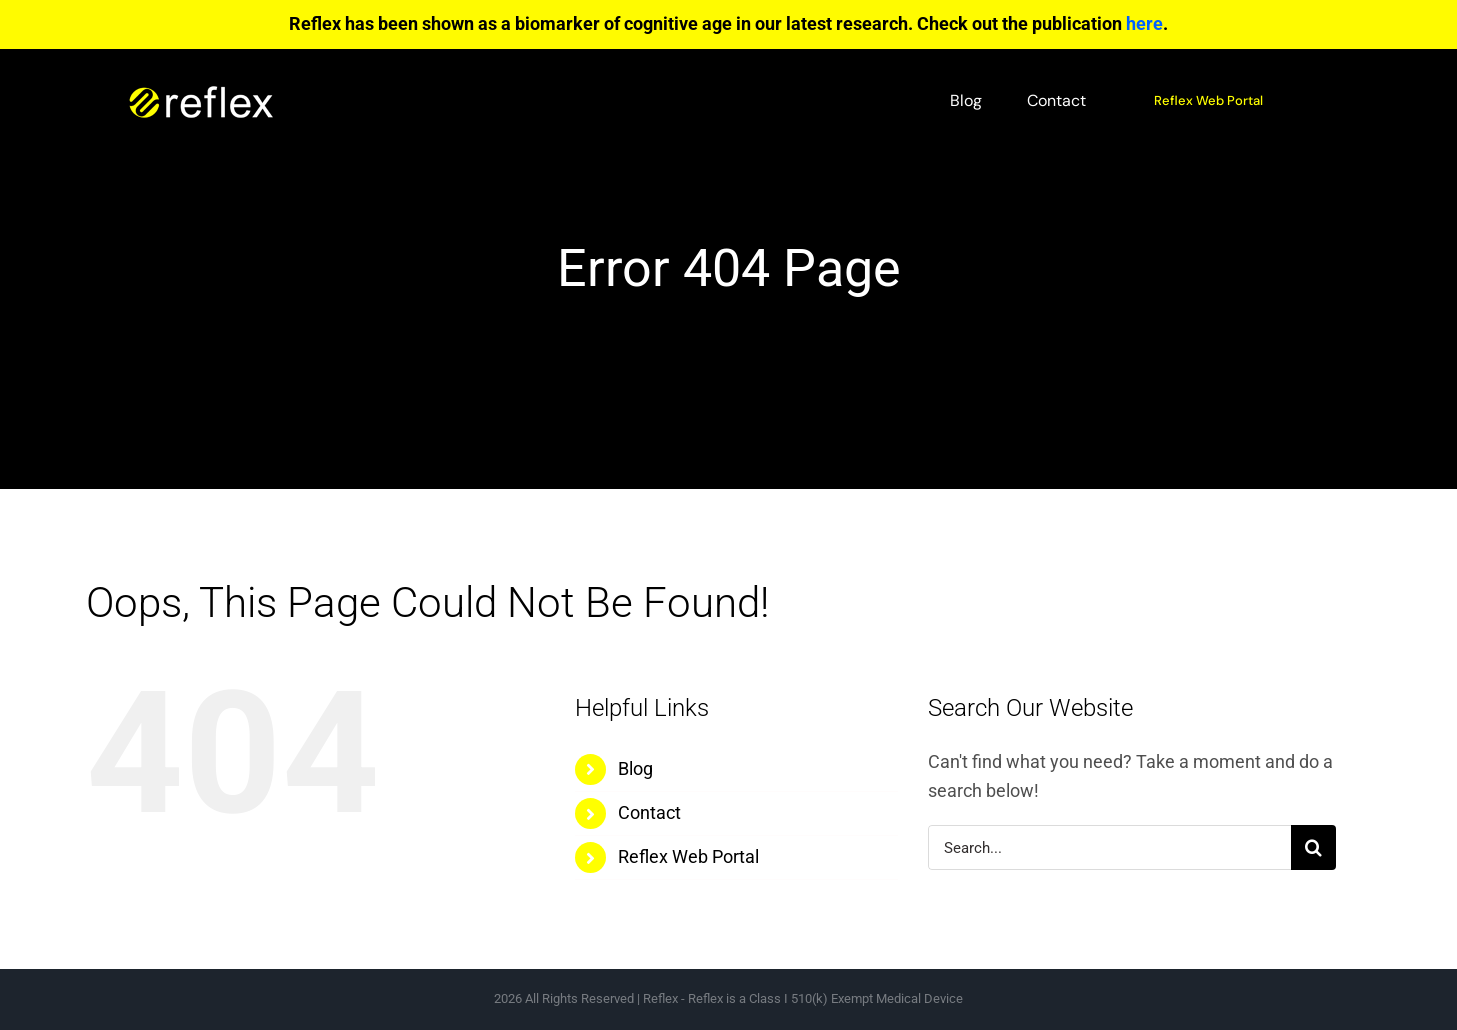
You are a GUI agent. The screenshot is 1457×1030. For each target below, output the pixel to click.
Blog (635, 768)
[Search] (1313, 847)
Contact (649, 812)
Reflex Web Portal (688, 856)
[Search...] (1109, 847)
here (1144, 23)
